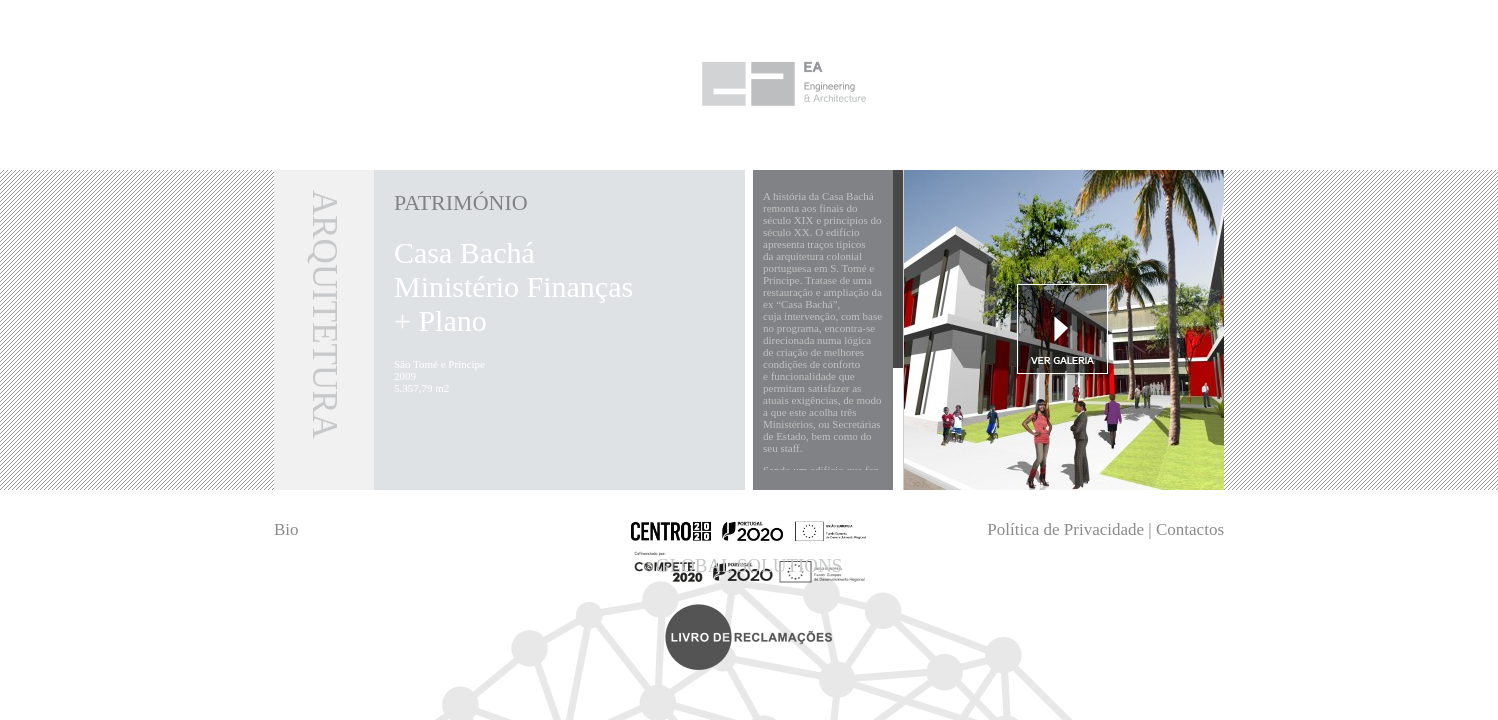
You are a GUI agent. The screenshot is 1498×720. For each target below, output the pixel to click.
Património (461, 202)
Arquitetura (324, 314)
